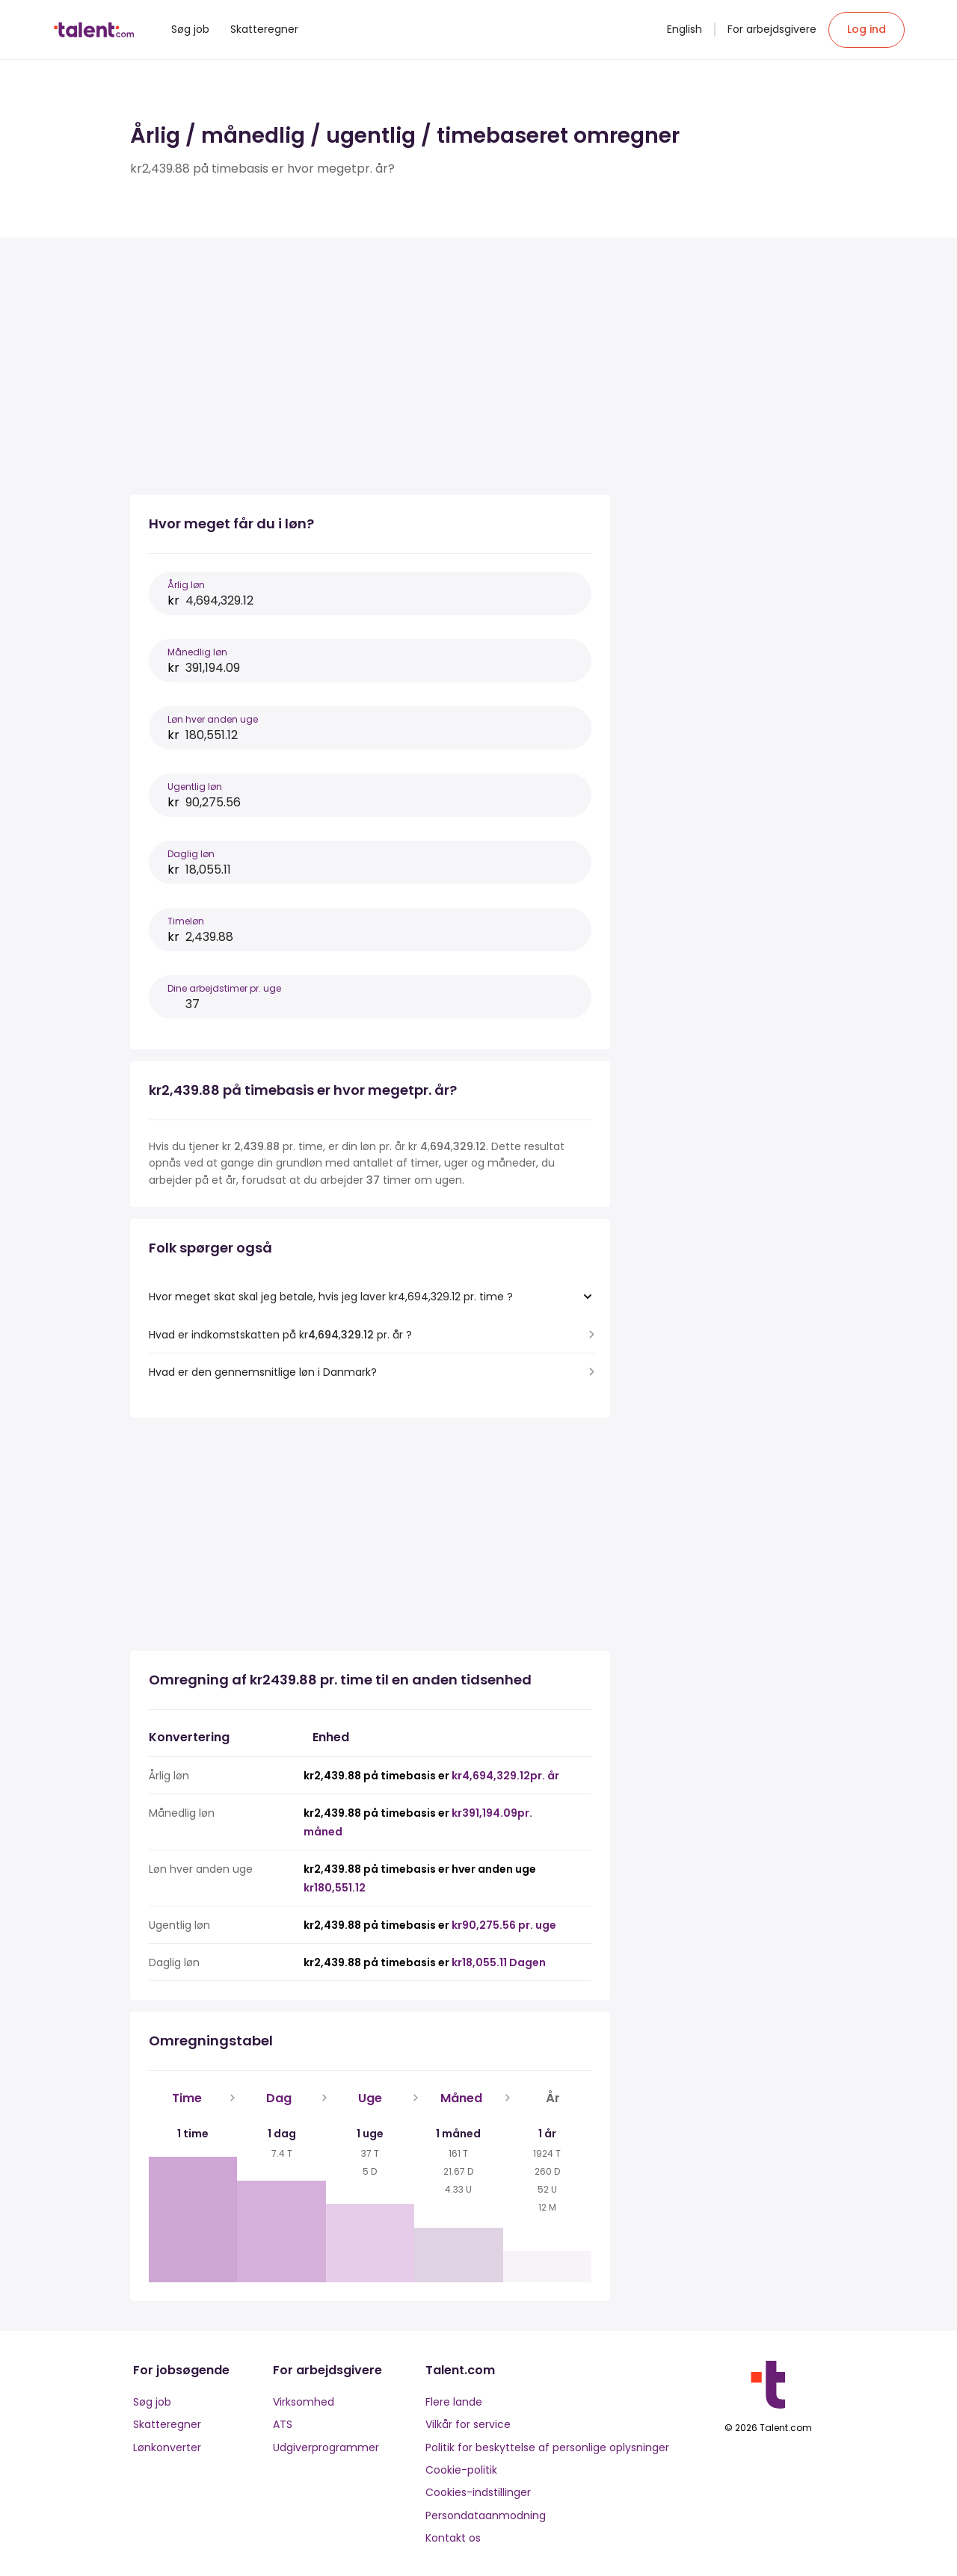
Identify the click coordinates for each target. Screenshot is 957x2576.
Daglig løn (191, 853)
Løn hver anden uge (212, 719)
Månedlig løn (197, 652)
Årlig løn (186, 584)
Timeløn (185, 921)
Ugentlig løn (194, 786)
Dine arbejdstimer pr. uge (224, 988)
